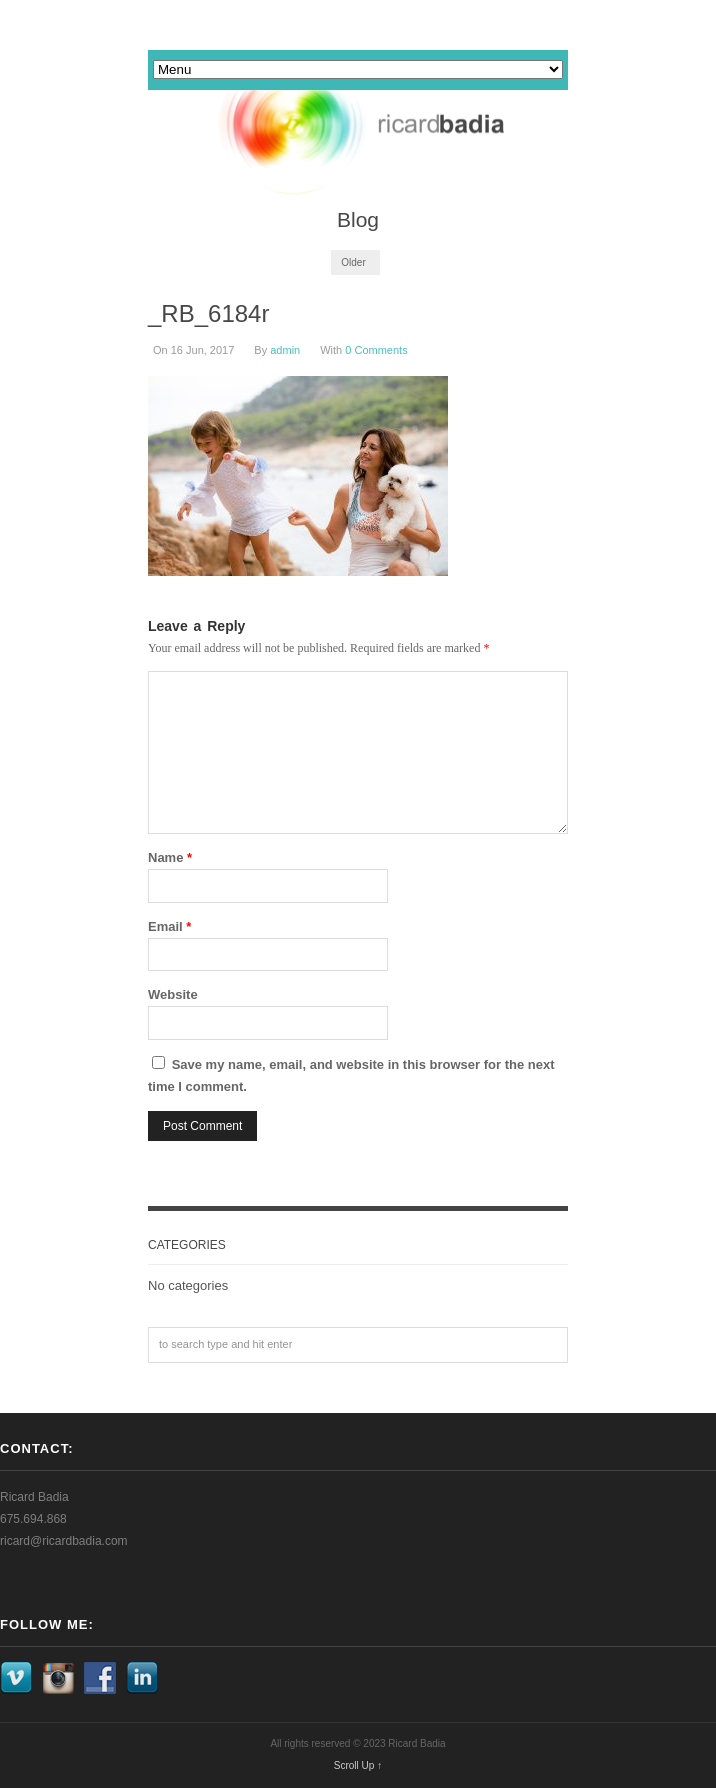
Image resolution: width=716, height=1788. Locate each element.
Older (353, 262)
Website (173, 994)
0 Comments (376, 350)
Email (169, 926)
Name (170, 857)
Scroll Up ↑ (358, 1765)
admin (285, 350)
